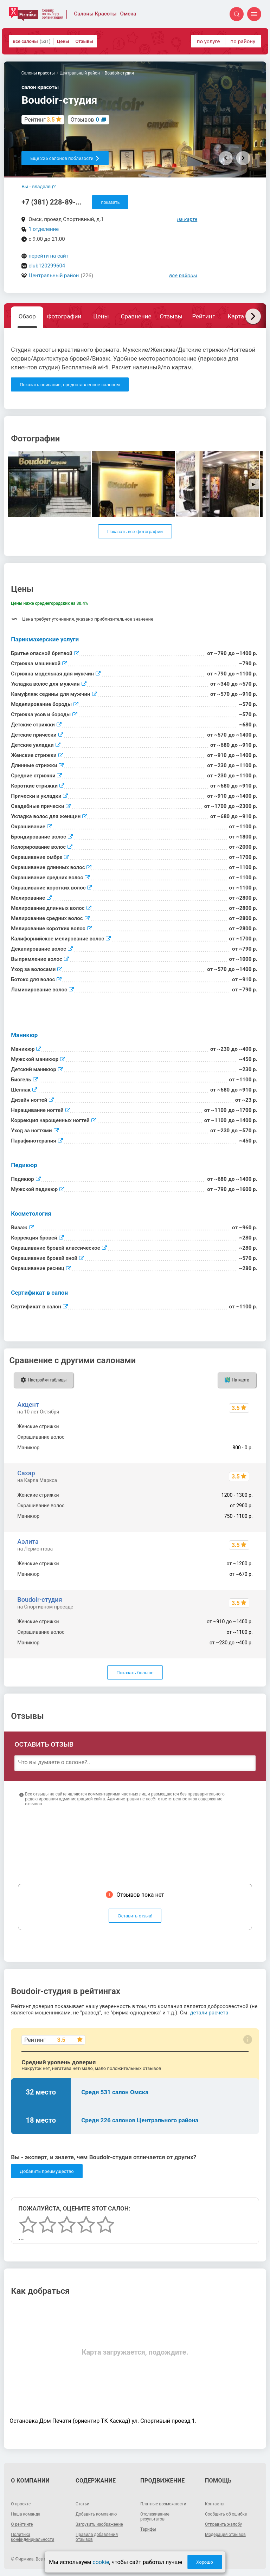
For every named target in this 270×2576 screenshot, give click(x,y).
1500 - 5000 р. (236, 1426)
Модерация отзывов (225, 2534)
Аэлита (27, 1541)
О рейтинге (22, 2524)
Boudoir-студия (39, 1599)
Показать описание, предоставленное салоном (70, 384)
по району (243, 41)
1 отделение (43, 229)
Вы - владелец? (38, 186)
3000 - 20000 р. (235, 1437)
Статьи (82, 2503)
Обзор (27, 316)
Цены (63, 41)
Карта (236, 316)
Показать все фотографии (135, 531)
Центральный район (53, 275)
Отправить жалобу (223, 2524)
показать (110, 202)
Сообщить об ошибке (226, 2514)
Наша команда (25, 2514)
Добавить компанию (96, 2514)
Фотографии (64, 316)
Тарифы (148, 2529)
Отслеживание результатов (154, 2517)
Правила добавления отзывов (97, 2537)
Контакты (214, 2503)
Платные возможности (163, 2503)
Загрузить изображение (99, 2524)
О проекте (21, 2503)
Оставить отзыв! (135, 1915)
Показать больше (134, 1672)
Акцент (28, 1404)
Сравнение (136, 316)
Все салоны (32, 41)
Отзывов (85, 119)
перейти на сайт (48, 256)
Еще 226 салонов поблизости (65, 158)
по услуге (208, 41)
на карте (187, 219)
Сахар (26, 1473)
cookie (100, 2562)
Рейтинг (203, 316)
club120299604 (46, 266)
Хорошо (204, 2562)
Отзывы (84, 41)
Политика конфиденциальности (32, 2537)
